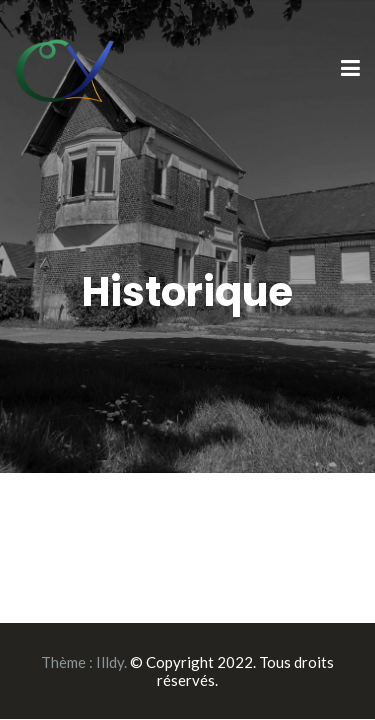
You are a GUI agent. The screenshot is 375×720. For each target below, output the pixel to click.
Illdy (110, 662)
